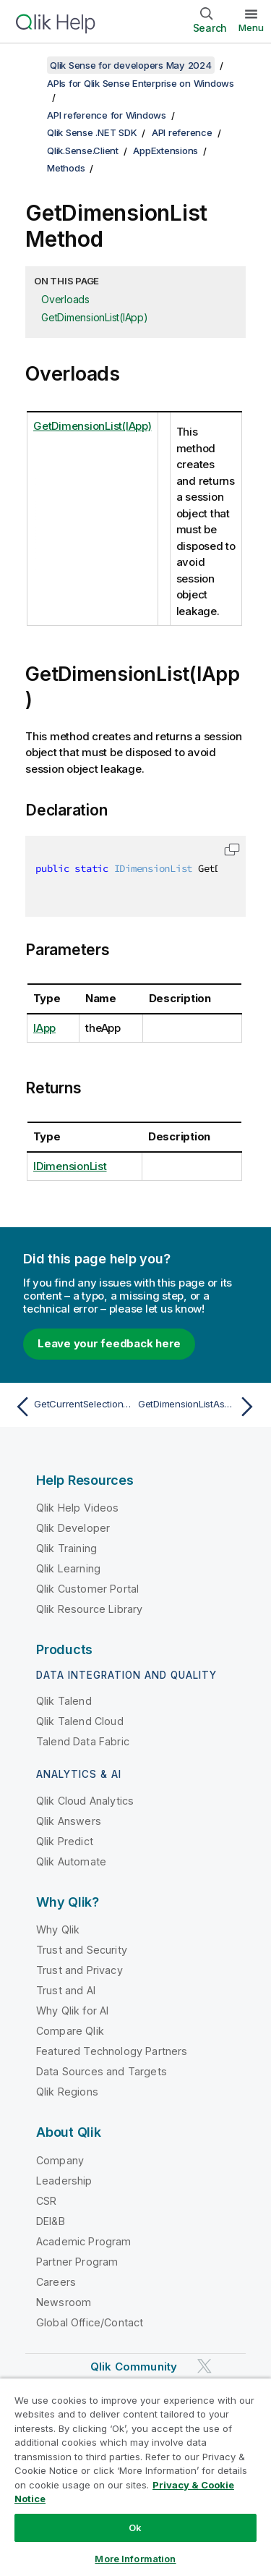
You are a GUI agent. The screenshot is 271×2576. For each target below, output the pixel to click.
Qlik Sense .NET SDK (92, 132)
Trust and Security (81, 1950)
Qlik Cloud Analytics (85, 1801)
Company (60, 2160)
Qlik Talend (64, 1701)
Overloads (65, 299)
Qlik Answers (68, 1821)
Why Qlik (57, 1929)
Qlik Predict (64, 1841)
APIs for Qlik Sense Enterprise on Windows (140, 83)
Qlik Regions (67, 2091)
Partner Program (77, 2261)
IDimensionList (70, 1166)
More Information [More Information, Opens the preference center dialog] (135, 2558)
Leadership (64, 2180)
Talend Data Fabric (82, 1741)
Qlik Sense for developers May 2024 (131, 65)
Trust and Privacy (79, 1970)
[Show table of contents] (29, 65)
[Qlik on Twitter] (204, 2366)
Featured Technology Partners (111, 2051)
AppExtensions (165, 150)
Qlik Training (66, 1548)
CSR (46, 2201)
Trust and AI (65, 1990)
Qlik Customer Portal (87, 1589)
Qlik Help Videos (77, 1507)
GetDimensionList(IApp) (94, 317)
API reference (182, 132)
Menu (251, 27)
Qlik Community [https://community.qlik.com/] (133, 2366)
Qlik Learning (68, 1568)
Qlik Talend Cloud (80, 1721)
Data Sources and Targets (101, 2071)
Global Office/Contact (89, 2322)
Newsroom (63, 2302)
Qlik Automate (71, 1861)
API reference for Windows (106, 115)
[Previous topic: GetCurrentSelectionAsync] (72, 1406)
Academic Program (84, 2241)
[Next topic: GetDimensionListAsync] (199, 1406)
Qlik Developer (73, 1528)
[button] (232, 849)
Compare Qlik (70, 2031)
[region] (135, 2477)
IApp (44, 1028)
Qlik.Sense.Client (83, 150)
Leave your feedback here (109, 1343)
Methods (66, 168)
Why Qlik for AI (72, 2010)
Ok (135, 2527)
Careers (56, 2282)
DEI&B (50, 2221)
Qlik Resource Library (89, 1609)
